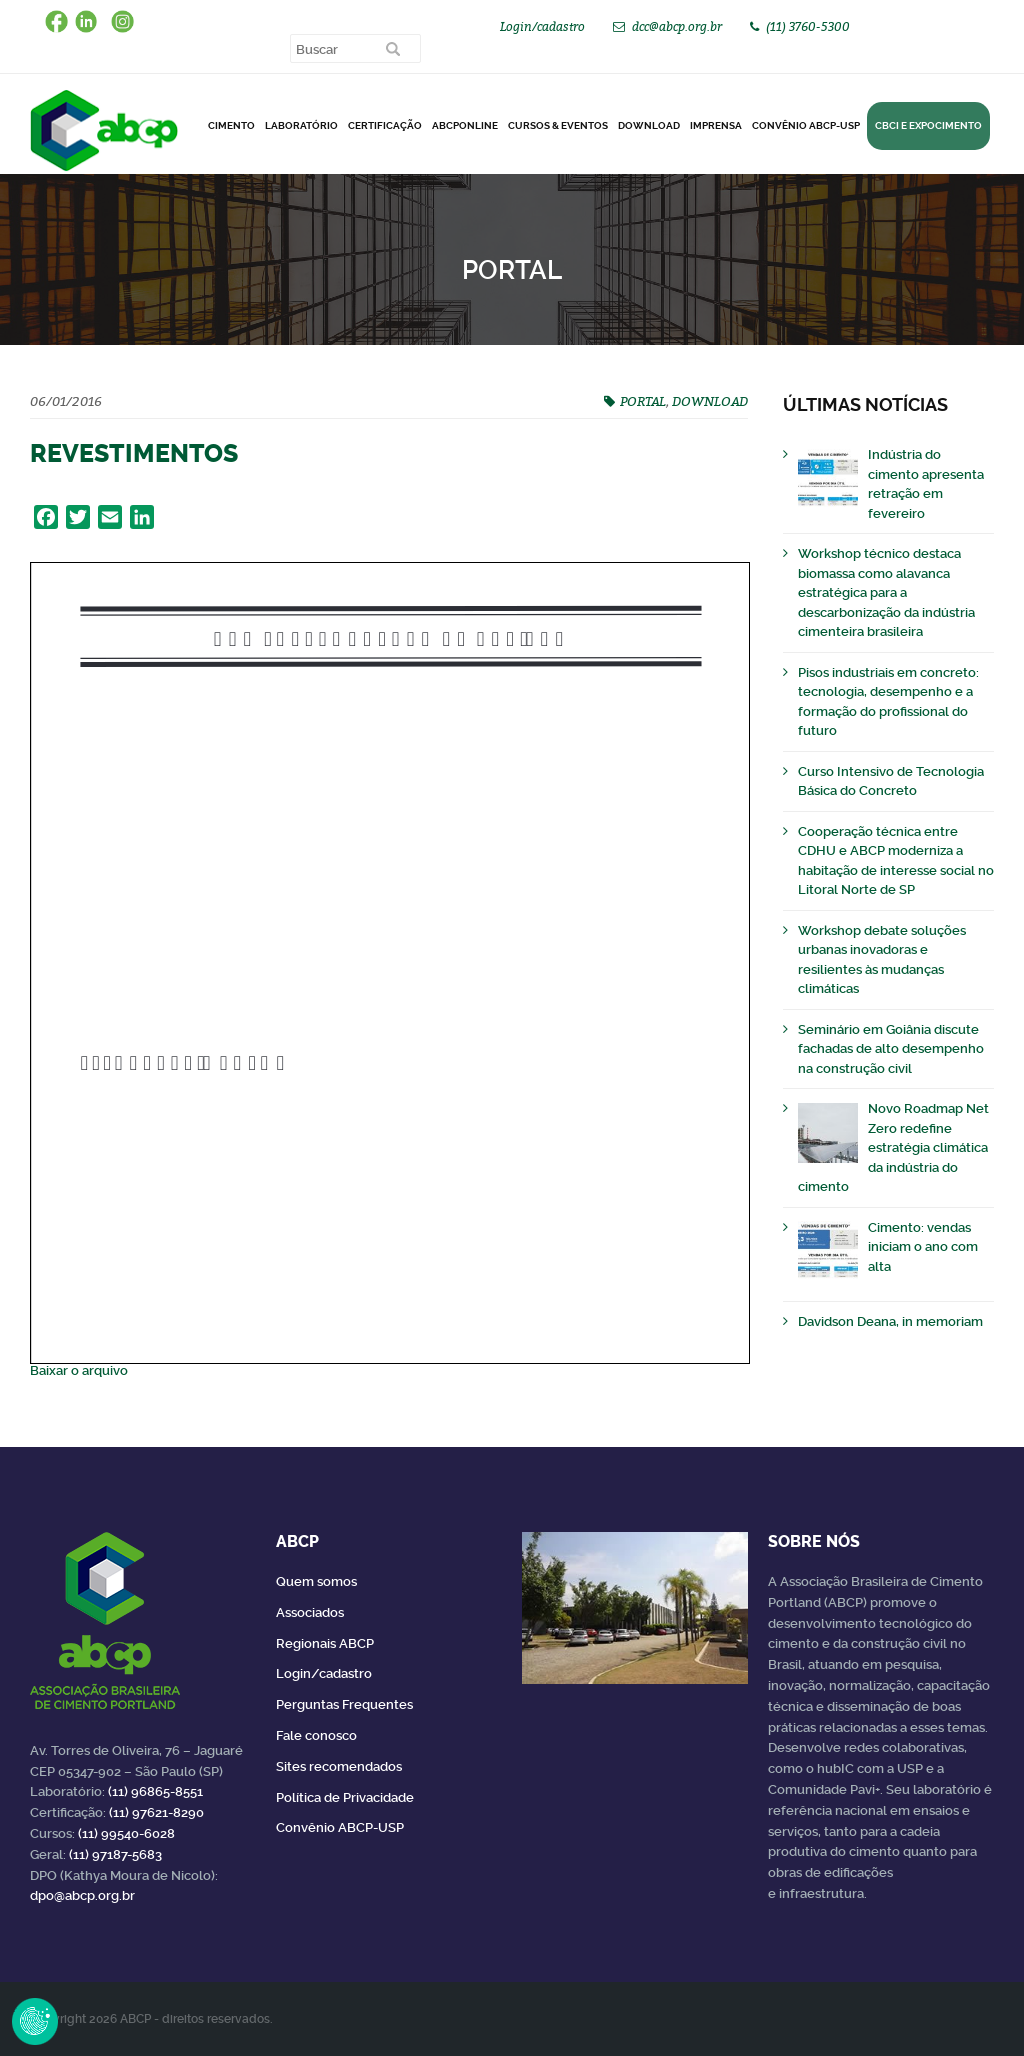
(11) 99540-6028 (126, 1833)
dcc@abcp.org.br (677, 26)
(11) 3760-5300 (808, 26)
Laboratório (301, 125)
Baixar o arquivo (79, 1370)
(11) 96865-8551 (155, 1791)
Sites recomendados (339, 1766)
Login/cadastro (542, 26)
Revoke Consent (35, 2021)
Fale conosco (316, 1735)
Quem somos (316, 1581)
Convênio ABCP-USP (806, 125)
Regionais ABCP (325, 1643)
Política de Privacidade (345, 1797)
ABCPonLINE (465, 125)
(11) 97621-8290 (156, 1812)
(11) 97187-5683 (115, 1854)
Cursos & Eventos (558, 125)
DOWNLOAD (649, 125)
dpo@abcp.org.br (82, 1895)
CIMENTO (231, 125)
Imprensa (716, 125)
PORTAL (643, 401)
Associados (310, 1612)
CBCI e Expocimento (928, 125)
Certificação (385, 125)
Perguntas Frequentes (344, 1704)
